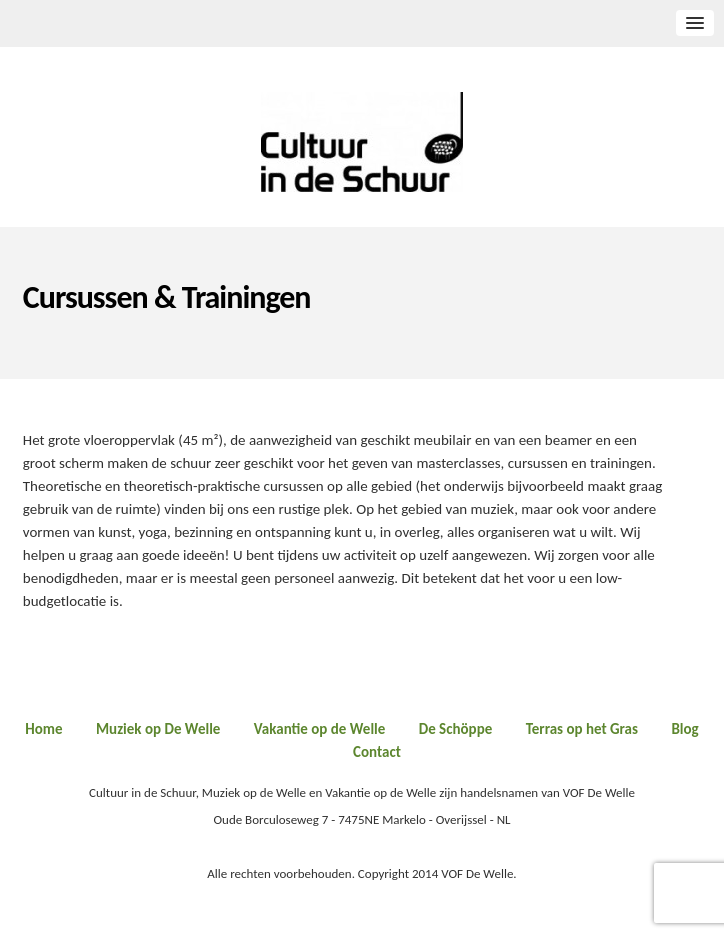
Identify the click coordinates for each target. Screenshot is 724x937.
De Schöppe (456, 729)
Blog (684, 729)
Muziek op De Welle (158, 729)
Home (43, 729)
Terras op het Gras (582, 729)
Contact (377, 752)
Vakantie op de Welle (320, 729)
